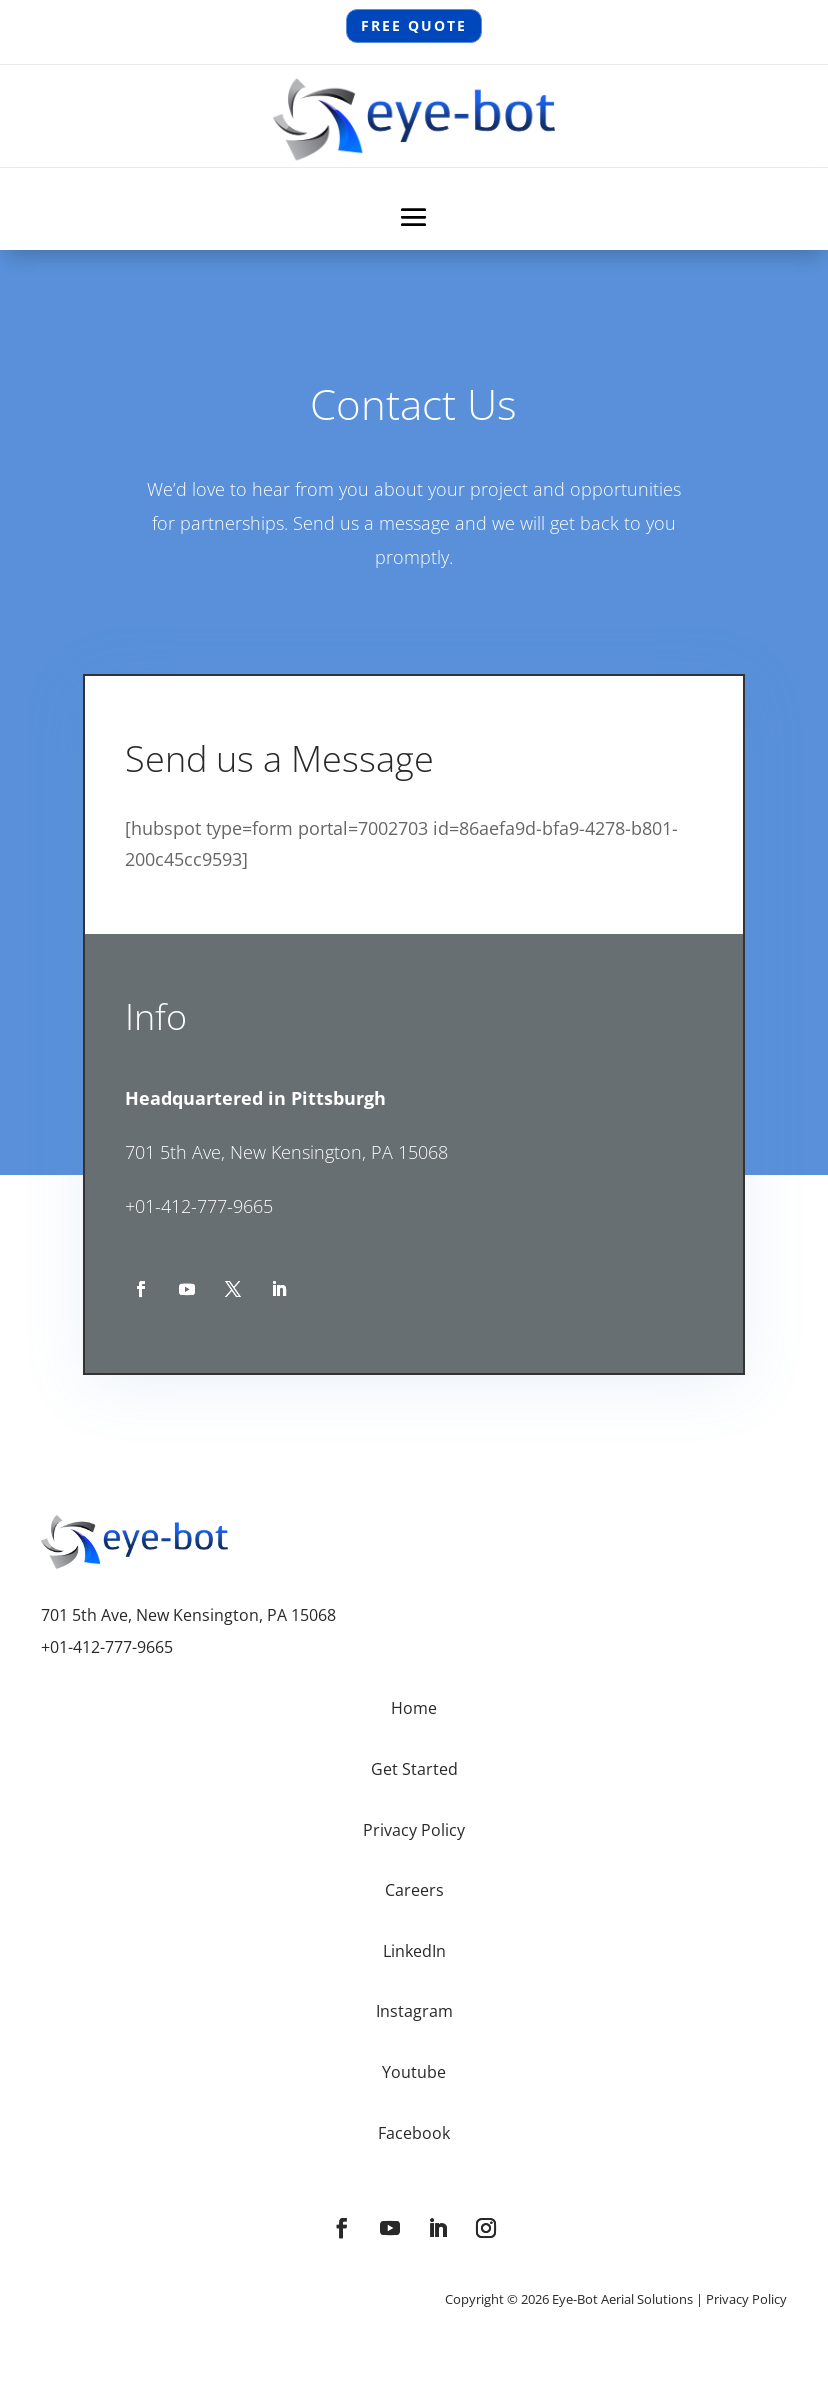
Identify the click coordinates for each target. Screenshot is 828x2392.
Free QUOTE (414, 26)
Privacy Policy (746, 2299)
